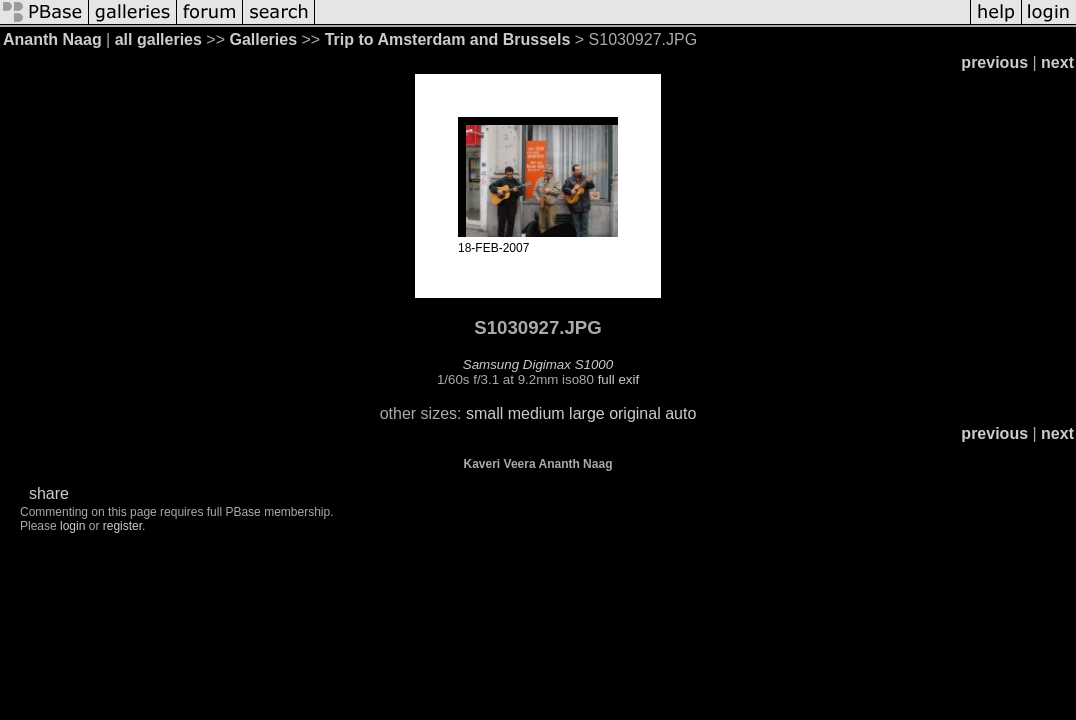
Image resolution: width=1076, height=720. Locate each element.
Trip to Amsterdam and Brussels (448, 39)
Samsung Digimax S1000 (538, 364)
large (587, 413)
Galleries (263, 39)
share (49, 493)
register (122, 526)
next (1057, 62)
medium (536, 413)
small (484, 413)
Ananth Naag (52, 39)
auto (680, 413)
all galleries (158, 39)
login (72, 526)
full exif (618, 379)
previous (994, 62)
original (635, 413)
